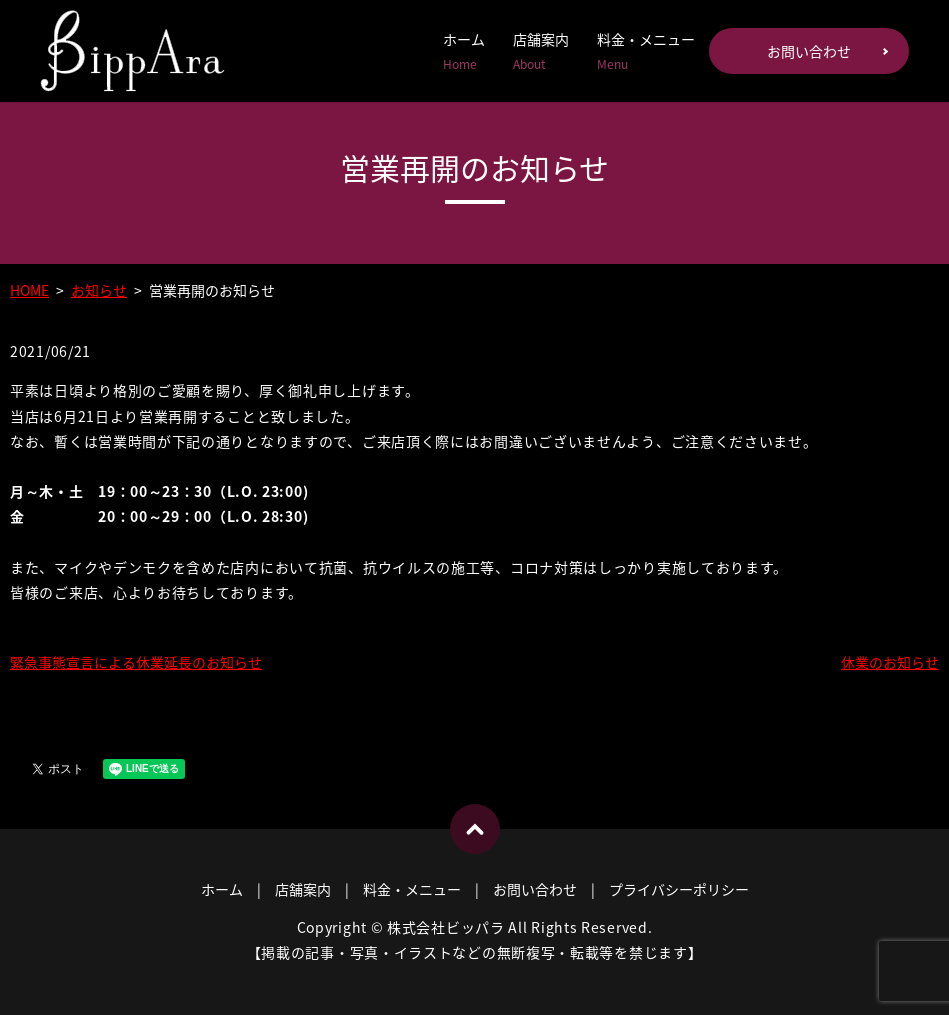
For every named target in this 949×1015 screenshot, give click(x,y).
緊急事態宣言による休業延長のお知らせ (136, 662)
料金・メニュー (646, 51)
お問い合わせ (809, 51)
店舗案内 (541, 51)
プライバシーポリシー (679, 889)
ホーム (464, 51)
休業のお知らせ (890, 662)
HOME (29, 290)
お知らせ (99, 290)
